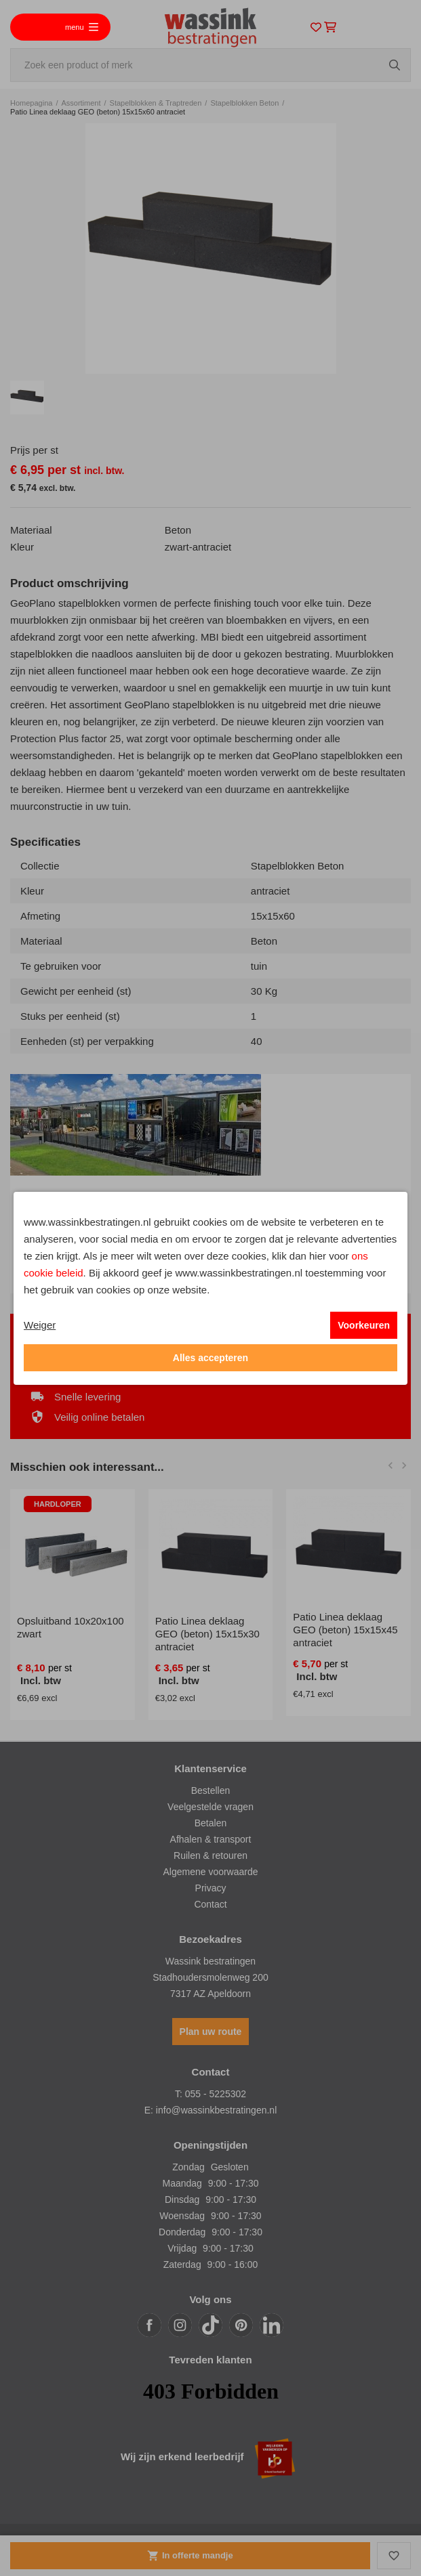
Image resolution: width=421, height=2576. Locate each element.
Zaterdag (182, 2264)
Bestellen (210, 1790)
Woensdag (182, 2215)
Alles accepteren (210, 1357)
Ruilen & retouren (210, 1855)
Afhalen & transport (211, 1839)
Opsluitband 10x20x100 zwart (70, 1627)
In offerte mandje (190, 2556)
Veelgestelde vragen (210, 1806)
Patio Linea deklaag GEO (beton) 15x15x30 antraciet (207, 1633)
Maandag (181, 2183)
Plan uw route (211, 2031)
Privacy (210, 1888)
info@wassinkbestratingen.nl (216, 2110)
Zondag (188, 2167)
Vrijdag (182, 2248)
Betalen (210, 1823)
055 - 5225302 (215, 2093)
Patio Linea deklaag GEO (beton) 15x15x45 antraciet (345, 1629)
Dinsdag (182, 2199)
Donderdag (182, 2232)
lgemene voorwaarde (213, 1871)
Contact (210, 1904)
